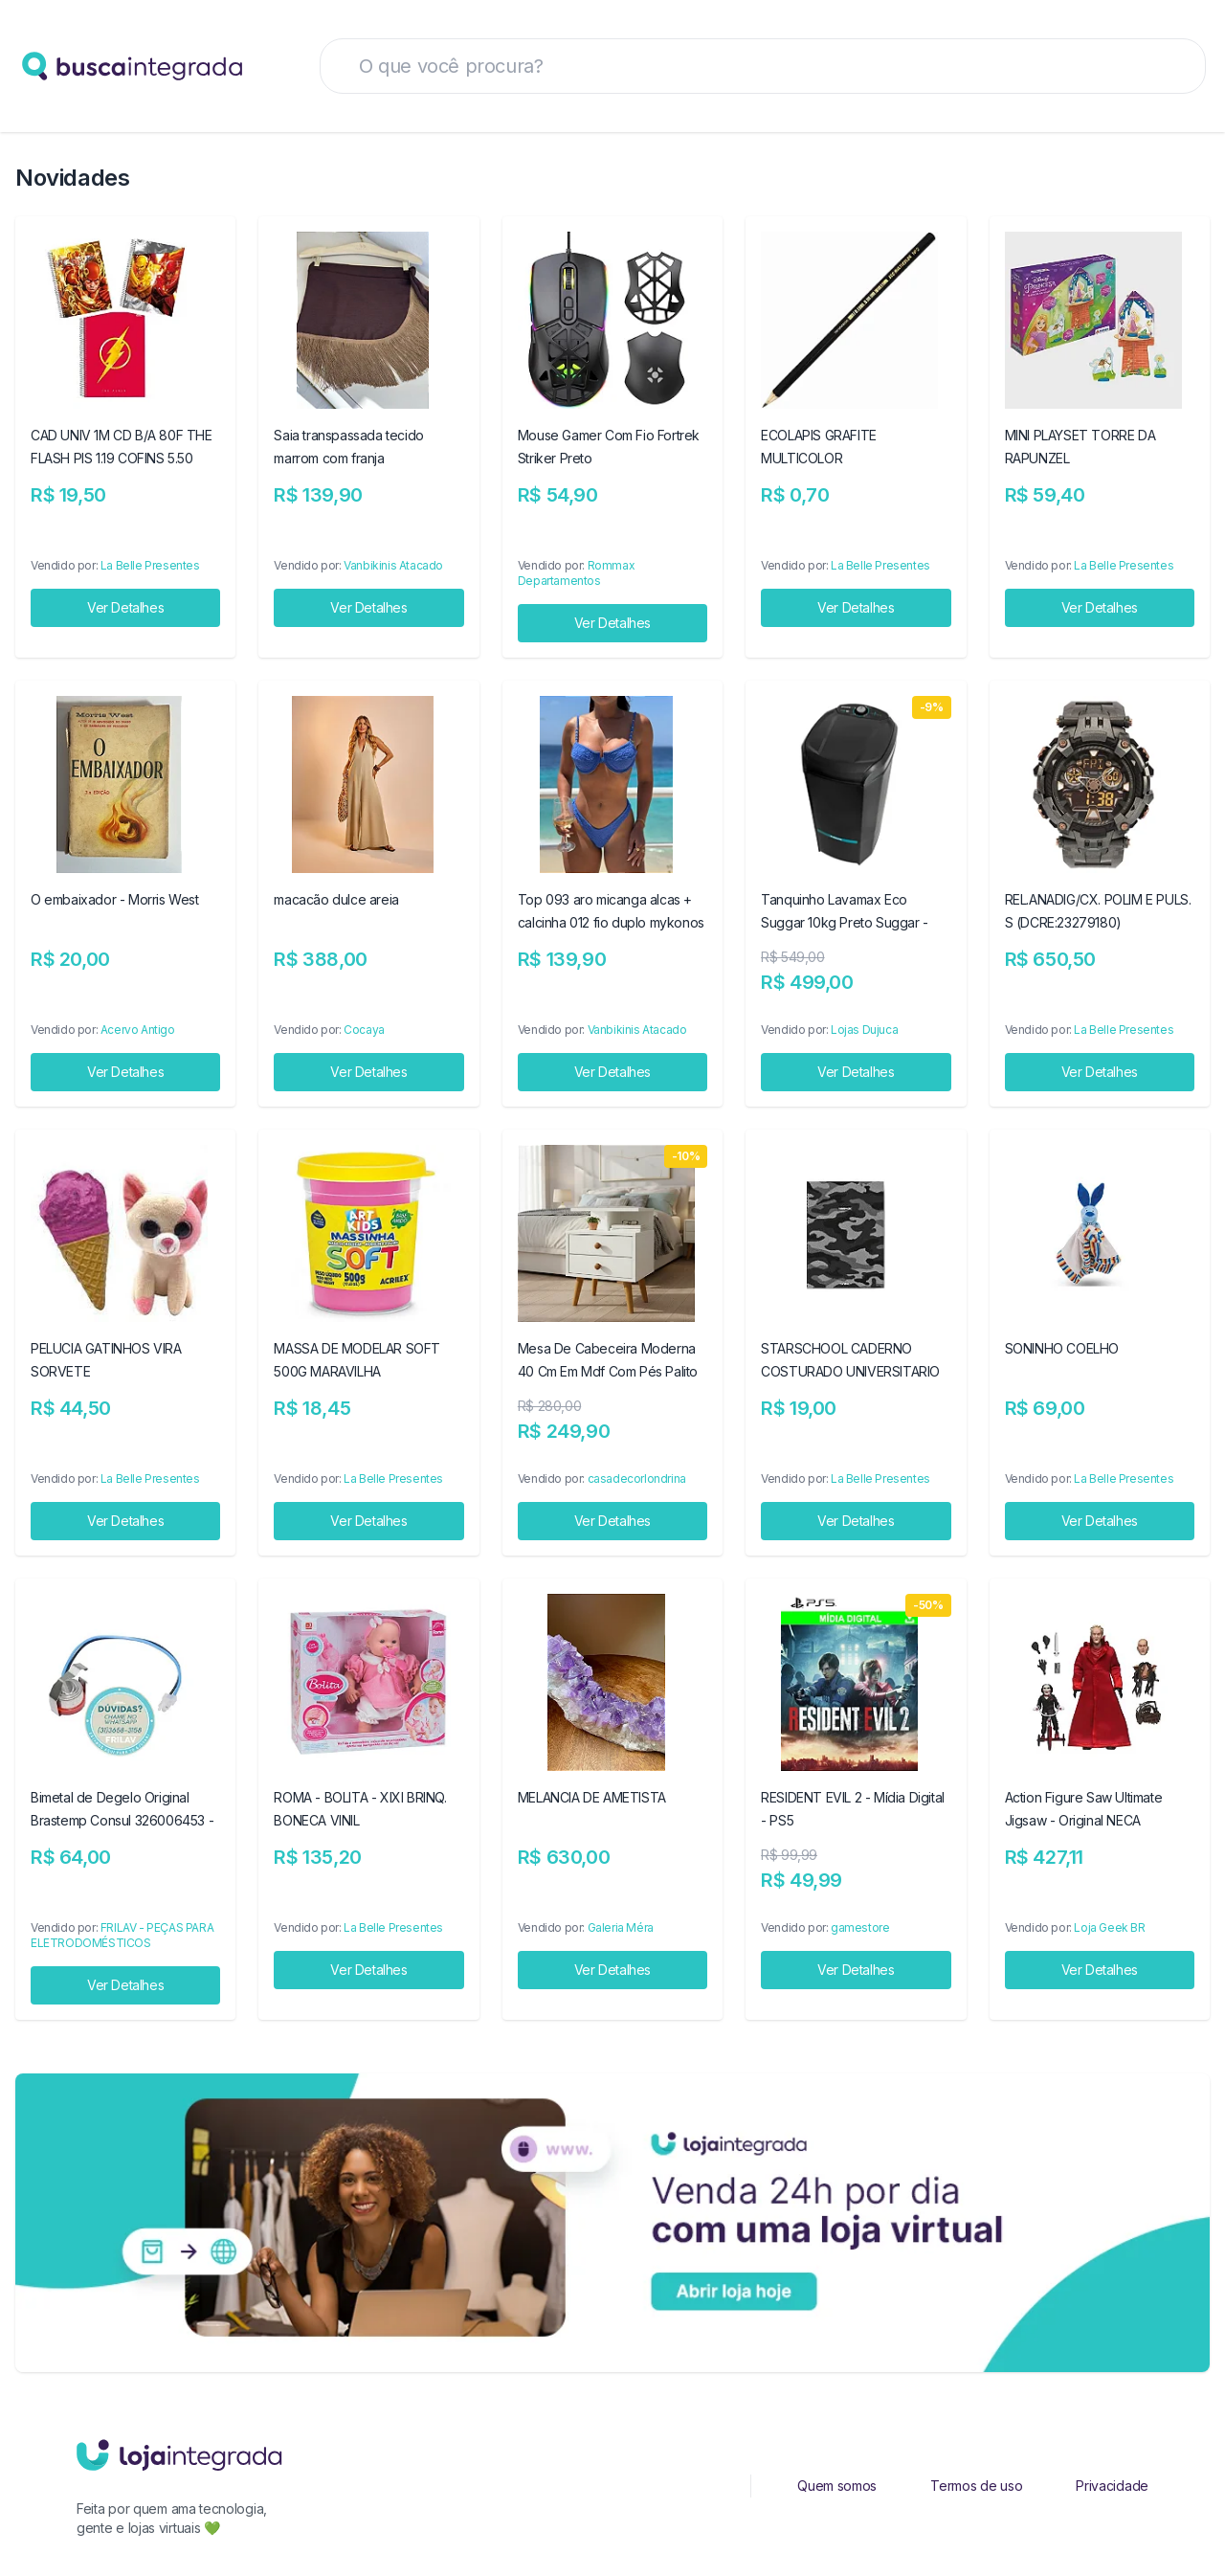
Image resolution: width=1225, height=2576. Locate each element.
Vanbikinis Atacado (393, 565)
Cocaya (364, 1029)
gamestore (860, 1927)
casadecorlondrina (637, 1478)
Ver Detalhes (125, 607)
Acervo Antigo (137, 1029)
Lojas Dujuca (864, 1029)
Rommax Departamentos (576, 573)
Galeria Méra (621, 1927)
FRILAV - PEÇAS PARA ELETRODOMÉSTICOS (122, 1935)
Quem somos (837, 2485)
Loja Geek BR (1109, 1927)
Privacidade (1112, 2485)
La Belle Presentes (150, 565)
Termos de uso (976, 2485)
